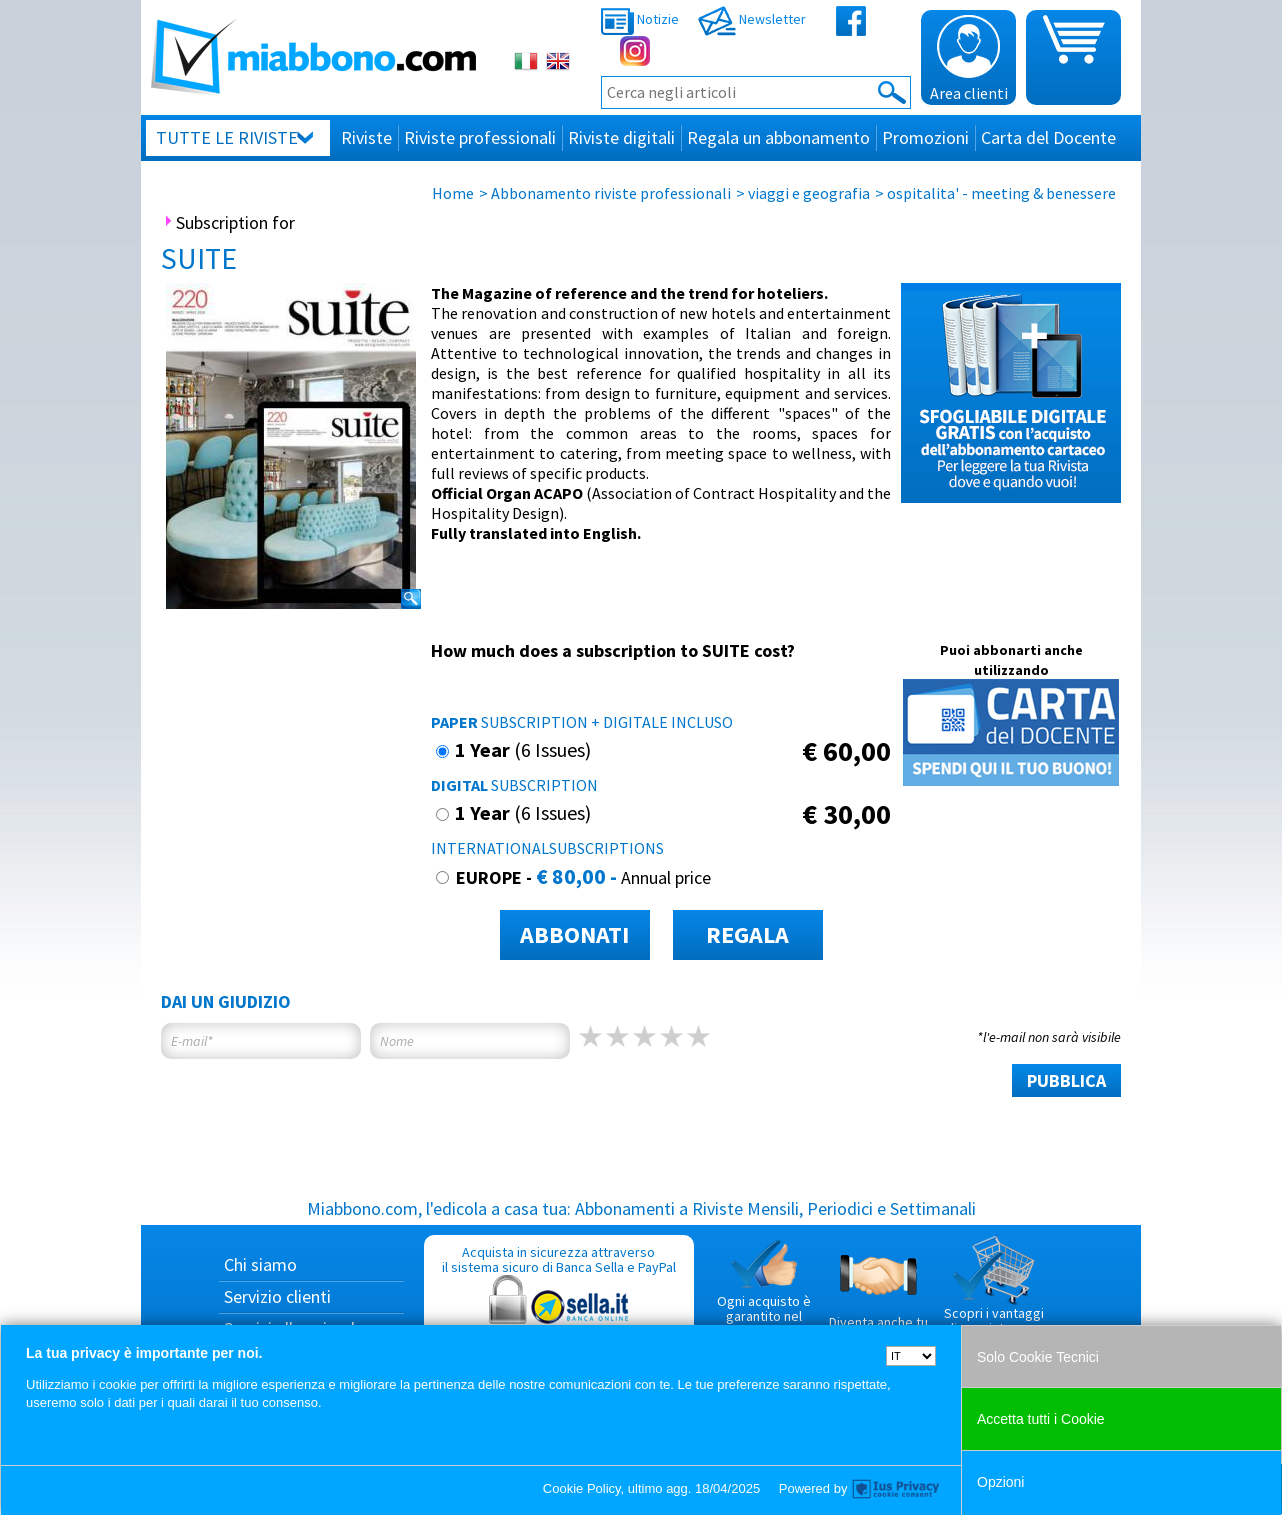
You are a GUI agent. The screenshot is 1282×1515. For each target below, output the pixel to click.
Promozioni (925, 137)
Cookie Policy (582, 1488)
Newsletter (752, 19)
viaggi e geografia (809, 193)
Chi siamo (260, 1264)
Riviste (366, 137)
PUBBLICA (1066, 1080)
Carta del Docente (1048, 137)
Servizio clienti (277, 1296)
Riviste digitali (621, 137)
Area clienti (969, 59)
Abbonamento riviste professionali (611, 193)
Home (453, 193)
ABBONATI (574, 934)
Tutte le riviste (227, 137)
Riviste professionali (480, 137)
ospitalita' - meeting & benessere (1001, 193)
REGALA (747, 934)
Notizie (640, 19)
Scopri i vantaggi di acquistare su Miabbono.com (994, 1294)
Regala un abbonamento (778, 137)
